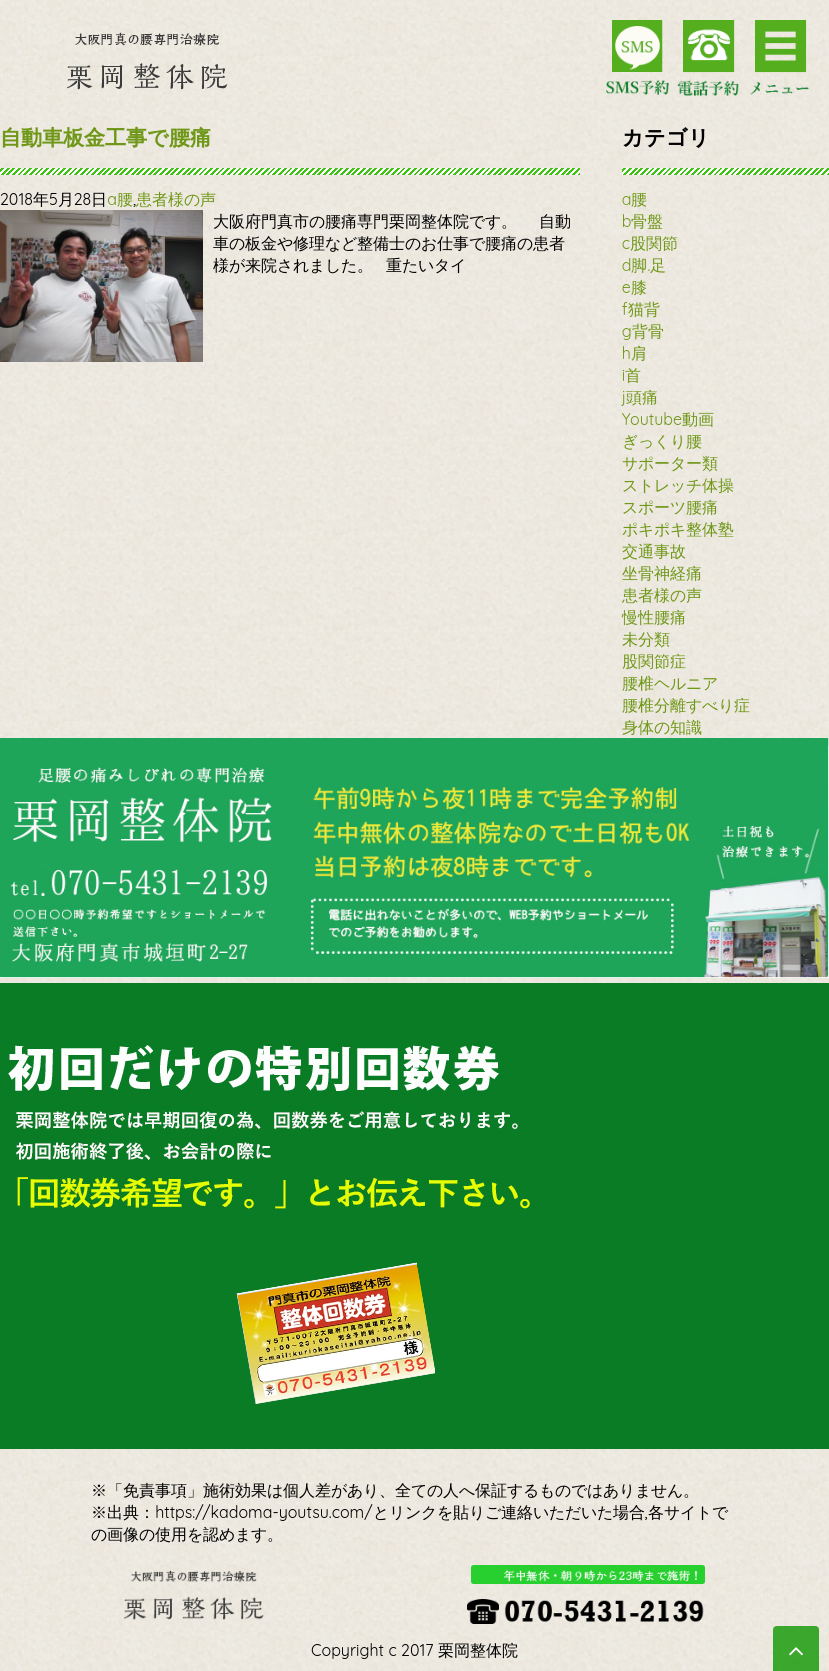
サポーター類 (670, 463)
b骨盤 (643, 221)
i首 (631, 375)
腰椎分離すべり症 (686, 705)
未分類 (646, 639)
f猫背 (641, 309)
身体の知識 (662, 727)
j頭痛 (640, 397)
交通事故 (654, 551)
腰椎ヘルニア (670, 683)
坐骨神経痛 (662, 573)
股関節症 (654, 661)
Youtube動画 (668, 419)
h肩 (634, 353)
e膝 (634, 287)
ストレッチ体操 (678, 485)
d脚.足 (644, 265)
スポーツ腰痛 (670, 507)
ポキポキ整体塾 (678, 529)
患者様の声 (176, 199)
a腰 (120, 199)
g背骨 (643, 331)
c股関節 (650, 243)
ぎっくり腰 (662, 441)
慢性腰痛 (654, 617)
